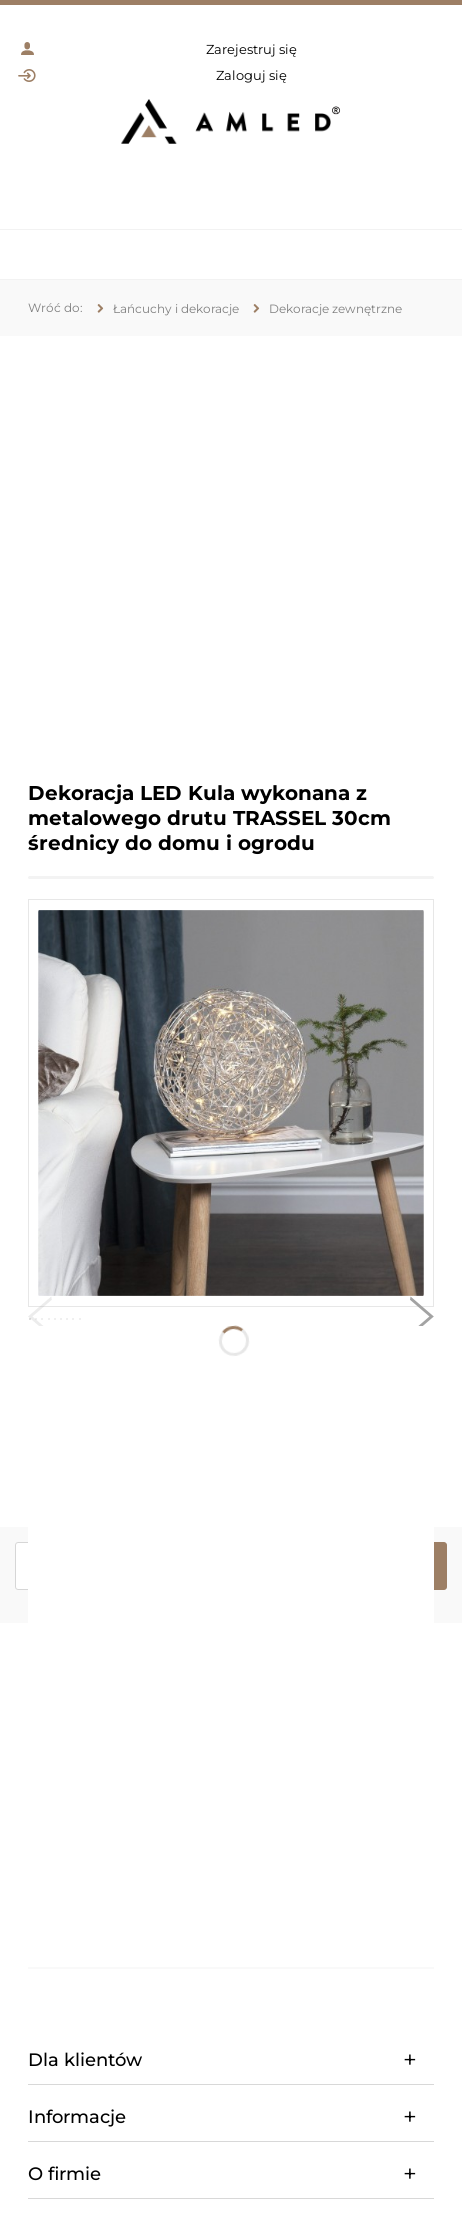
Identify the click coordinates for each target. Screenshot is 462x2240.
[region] (231, 543)
